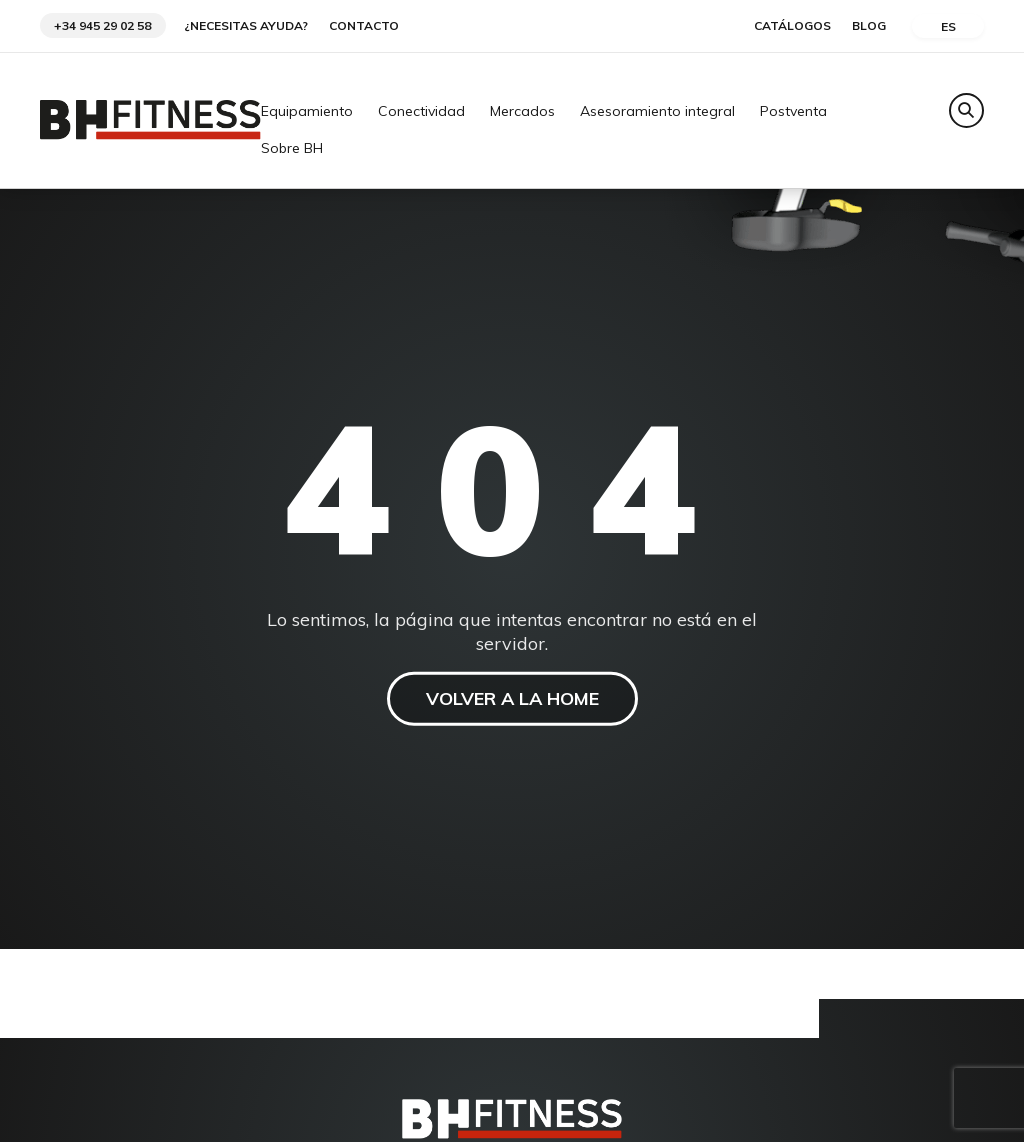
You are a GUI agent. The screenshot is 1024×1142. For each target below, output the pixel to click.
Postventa (793, 112)
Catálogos (792, 26)
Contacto (364, 26)
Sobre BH (292, 149)
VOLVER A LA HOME (512, 698)
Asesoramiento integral (657, 112)
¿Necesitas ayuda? (246, 26)
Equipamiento (307, 112)
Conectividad (421, 112)
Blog (869, 26)
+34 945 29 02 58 (102, 25)
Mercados (522, 112)
